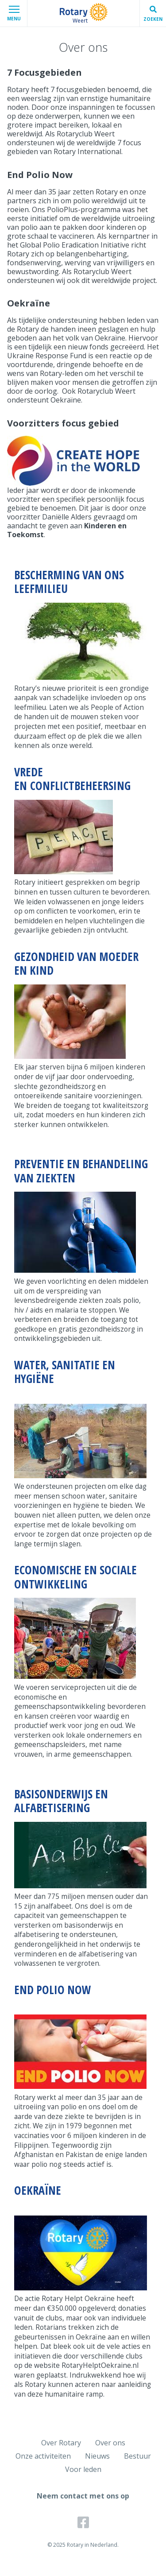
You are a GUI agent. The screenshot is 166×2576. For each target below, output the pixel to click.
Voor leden (83, 2469)
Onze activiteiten (43, 2456)
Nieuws (97, 2456)
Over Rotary (61, 2443)
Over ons (110, 2443)
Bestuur (137, 2456)
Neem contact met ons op (83, 2496)
